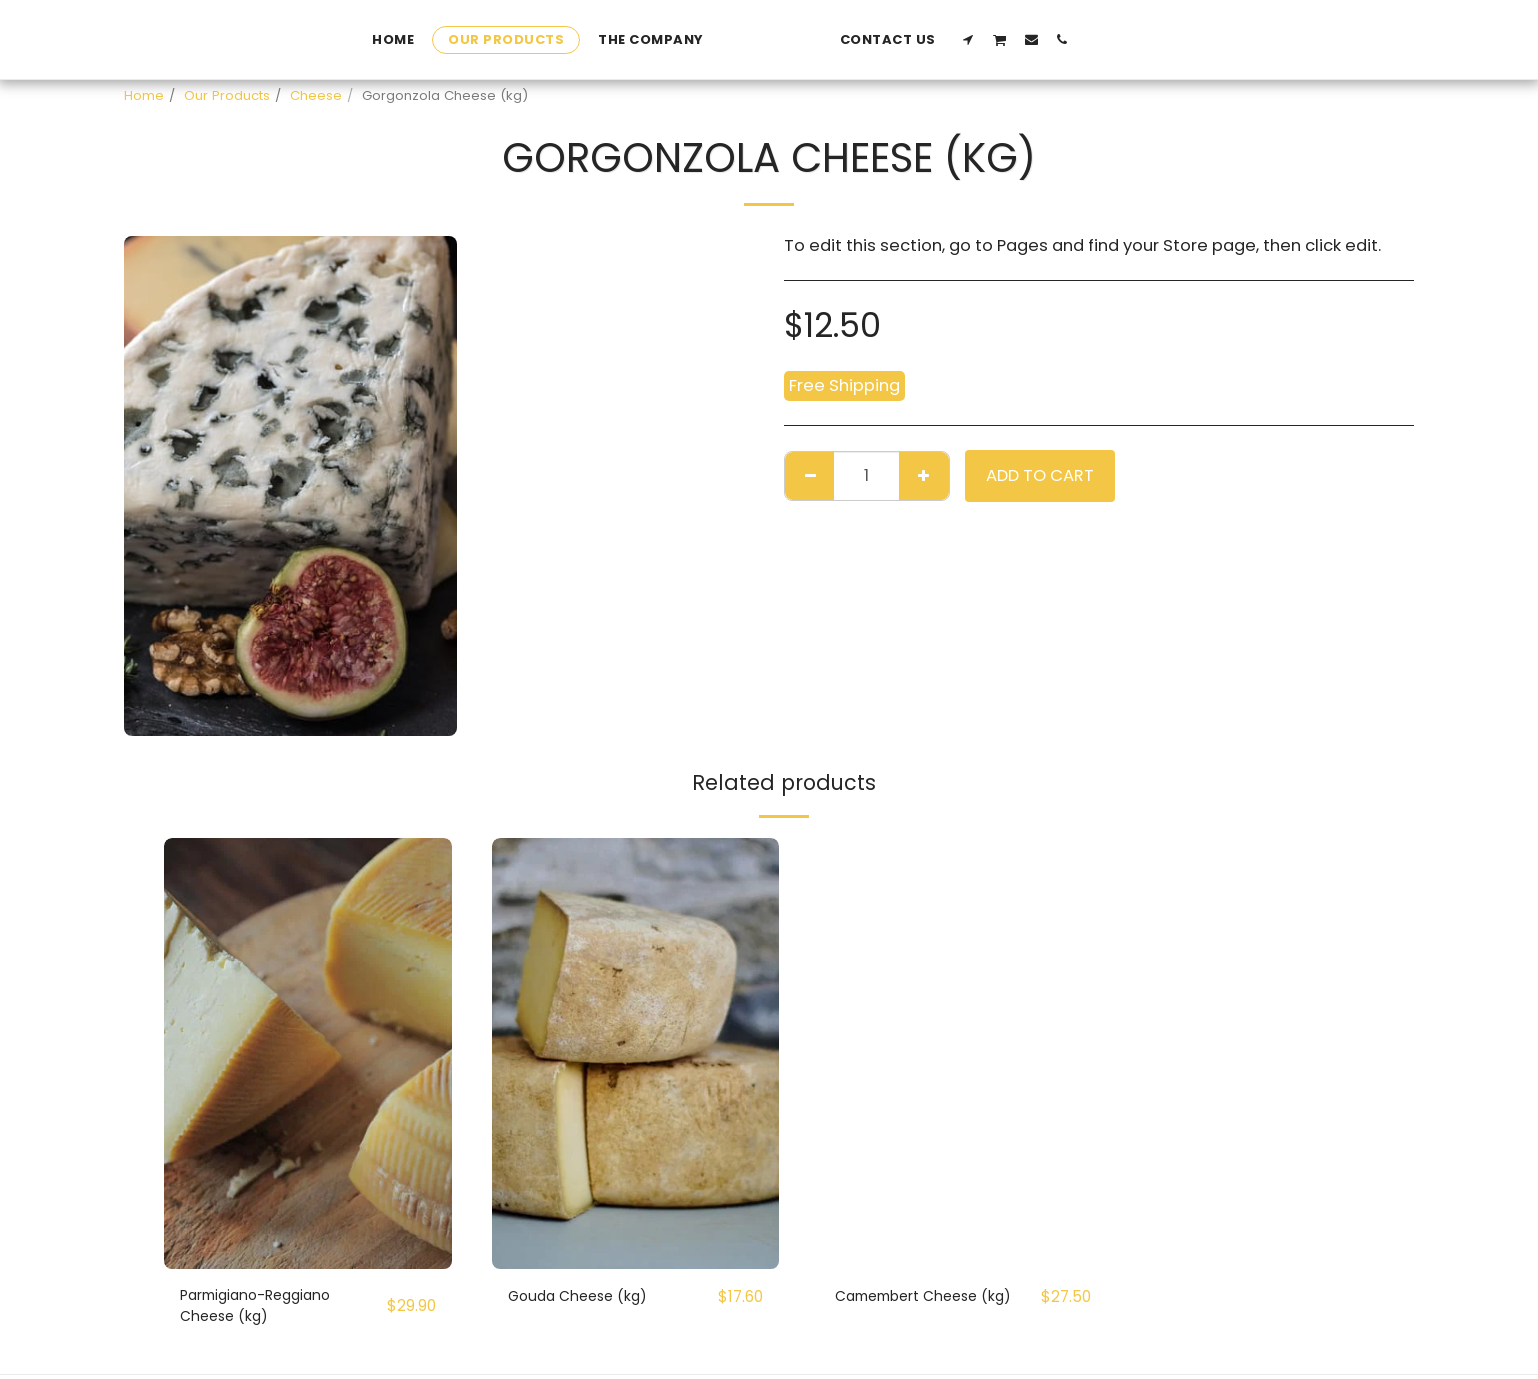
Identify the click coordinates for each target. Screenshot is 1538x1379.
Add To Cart (1040, 475)
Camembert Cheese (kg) (921, 1309)
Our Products (227, 95)
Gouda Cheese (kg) (589, 1296)
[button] (1103, 39)
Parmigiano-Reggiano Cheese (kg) (271, 1309)
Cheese (316, 95)
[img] (308, 1053)
